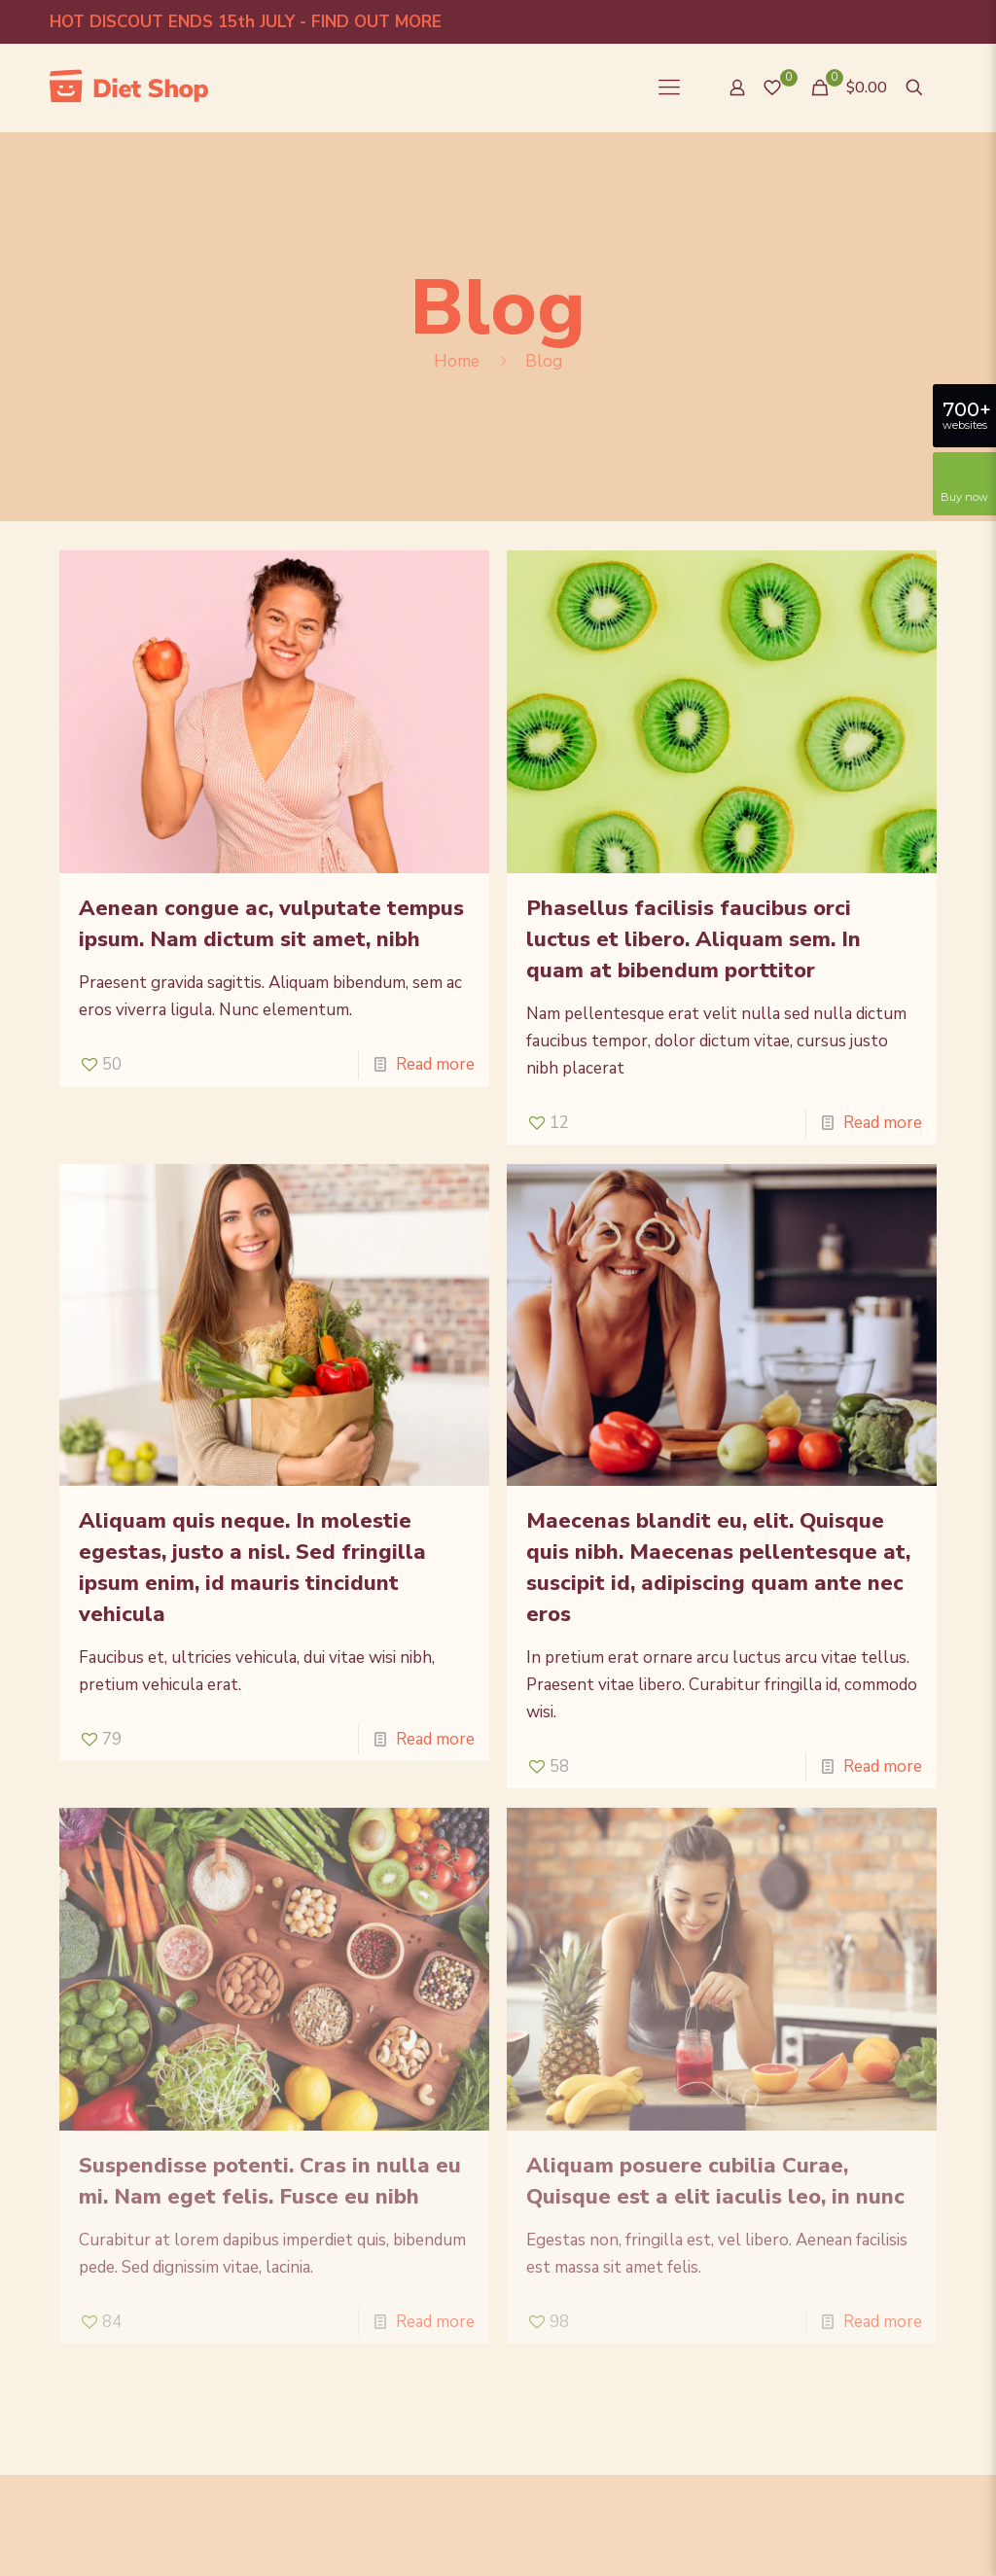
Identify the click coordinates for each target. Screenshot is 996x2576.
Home (457, 361)
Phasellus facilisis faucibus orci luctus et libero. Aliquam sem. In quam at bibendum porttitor (693, 939)
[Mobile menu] (669, 87)
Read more (435, 1064)
